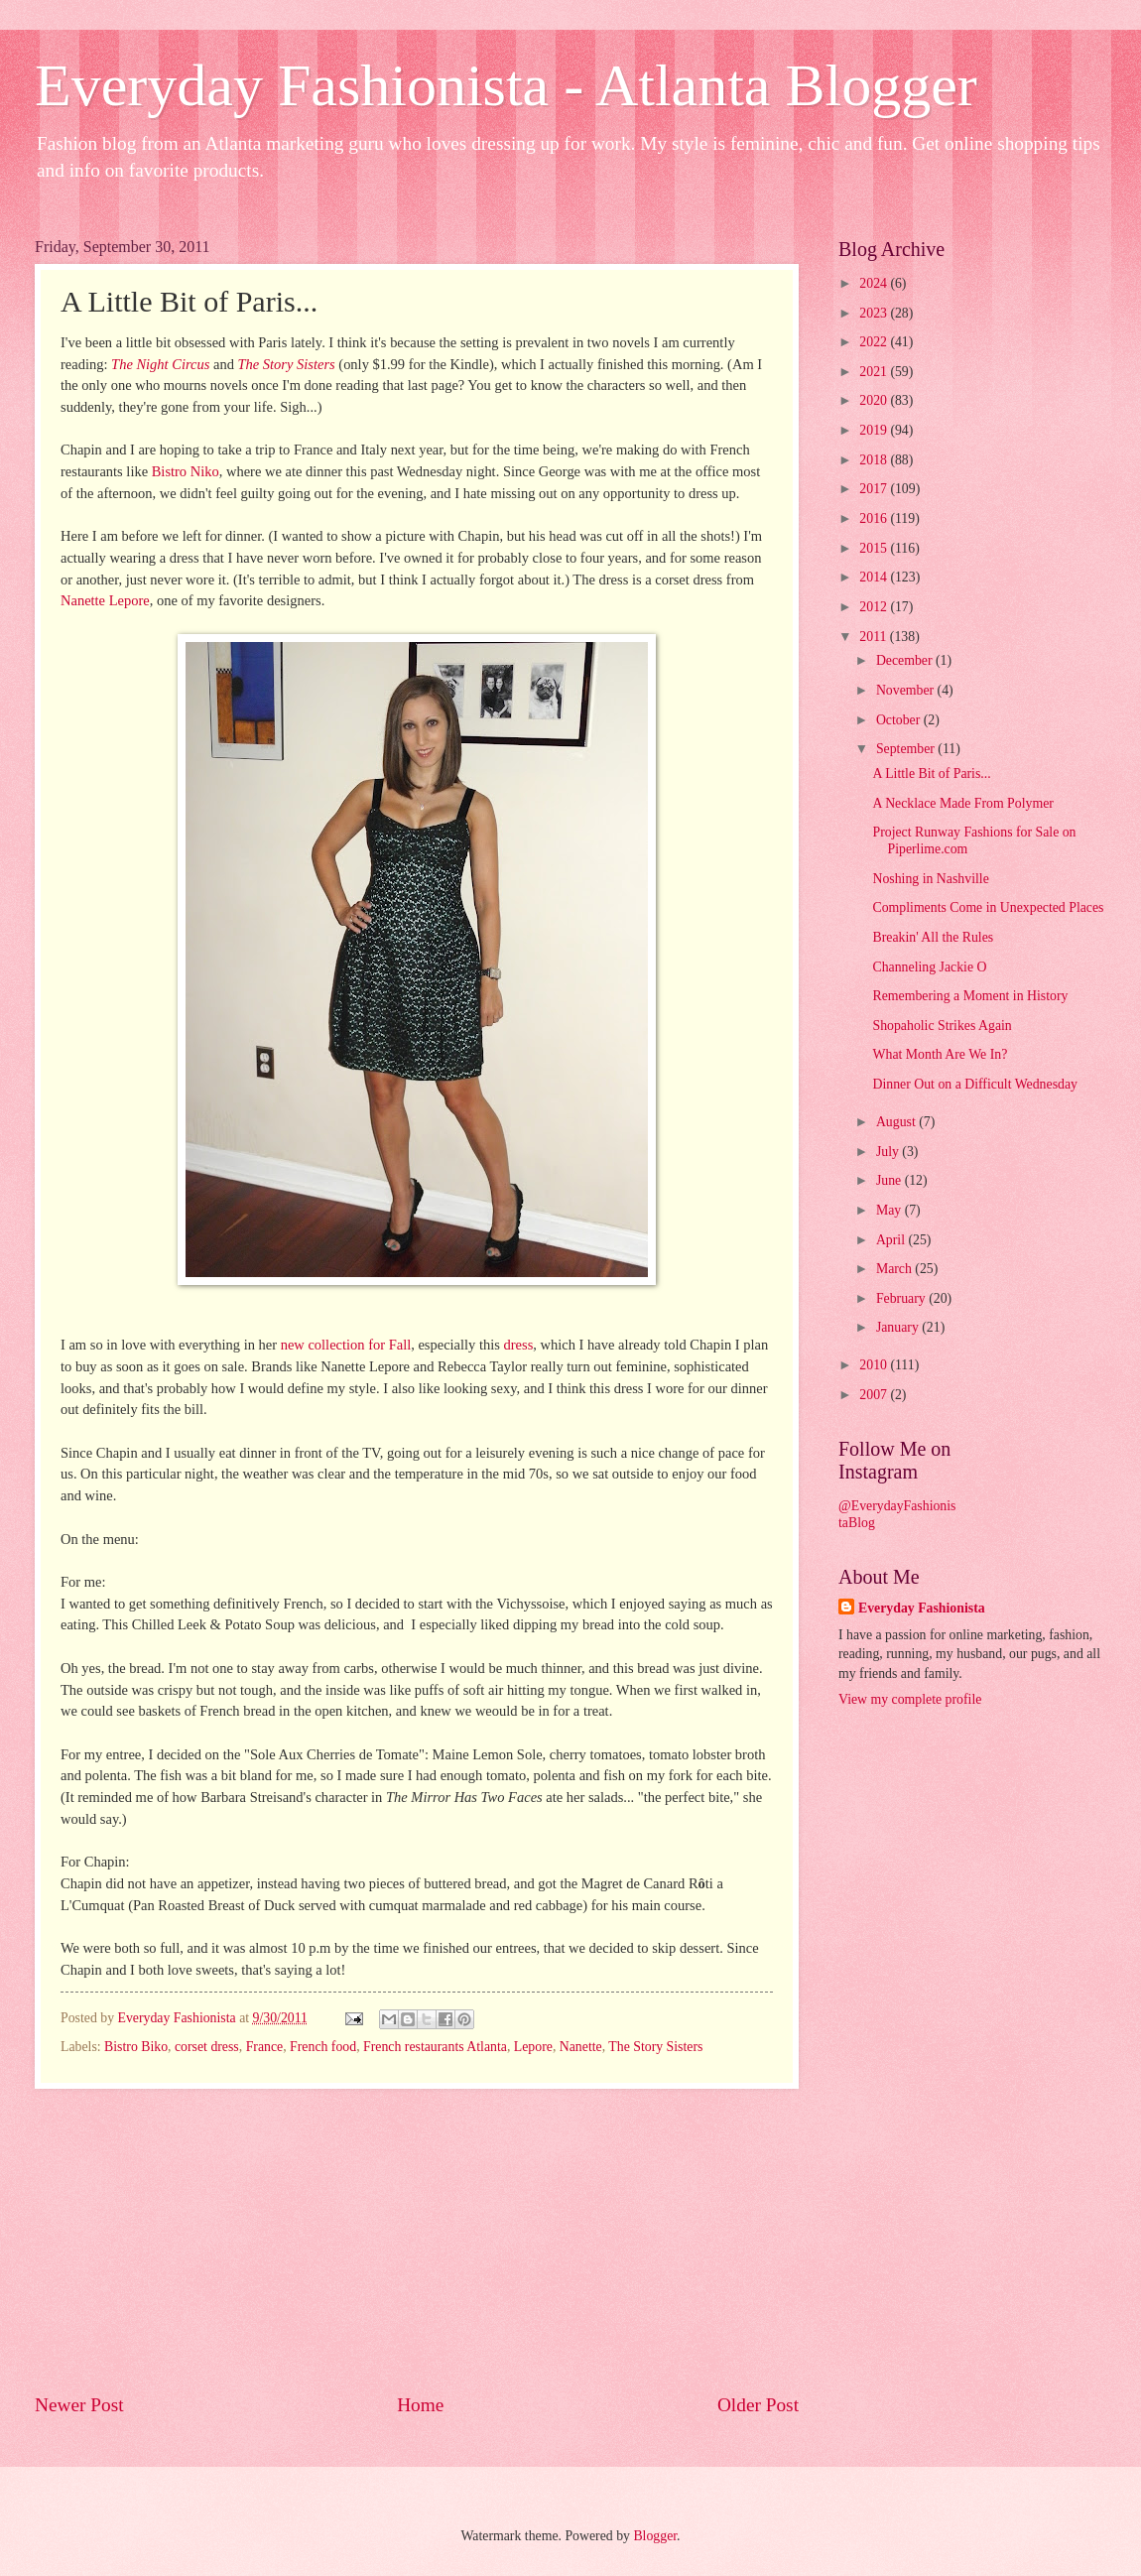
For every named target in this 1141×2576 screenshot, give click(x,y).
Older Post (758, 2404)
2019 (874, 430)
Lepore (533, 2046)
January (899, 1327)
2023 (874, 313)
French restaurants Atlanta (435, 2046)
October (900, 719)
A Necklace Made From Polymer (962, 803)
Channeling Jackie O (929, 967)
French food (323, 2046)
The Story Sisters (655, 2046)
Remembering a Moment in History (970, 995)
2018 (874, 459)
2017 (874, 488)
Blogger (655, 2535)
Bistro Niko (185, 471)
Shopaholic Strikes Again (941, 1025)
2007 (874, 1394)
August (897, 1121)
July (889, 1151)
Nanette (581, 2046)
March (895, 1268)
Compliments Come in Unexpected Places (987, 907)
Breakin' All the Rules (932, 937)
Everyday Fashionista (921, 1608)
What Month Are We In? (939, 1054)
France (265, 2046)
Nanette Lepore (105, 600)
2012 (874, 606)
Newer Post (79, 2404)
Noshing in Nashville (930, 878)
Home (420, 2404)
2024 (874, 283)
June (890, 1180)
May (890, 1210)
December (906, 660)
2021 (874, 371)
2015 (874, 548)
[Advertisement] (417, 2240)
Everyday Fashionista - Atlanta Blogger (506, 85)
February (902, 1298)
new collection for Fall (346, 1344)
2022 (874, 341)
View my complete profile (909, 1699)
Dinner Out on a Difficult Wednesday (974, 1084)
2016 (874, 518)
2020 (874, 400)
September (907, 748)
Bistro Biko (136, 2046)
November (907, 690)
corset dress (207, 2046)
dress (519, 1344)
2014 (874, 577)
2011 (874, 636)
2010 (874, 1364)
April (892, 1239)
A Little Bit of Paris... (931, 773)
